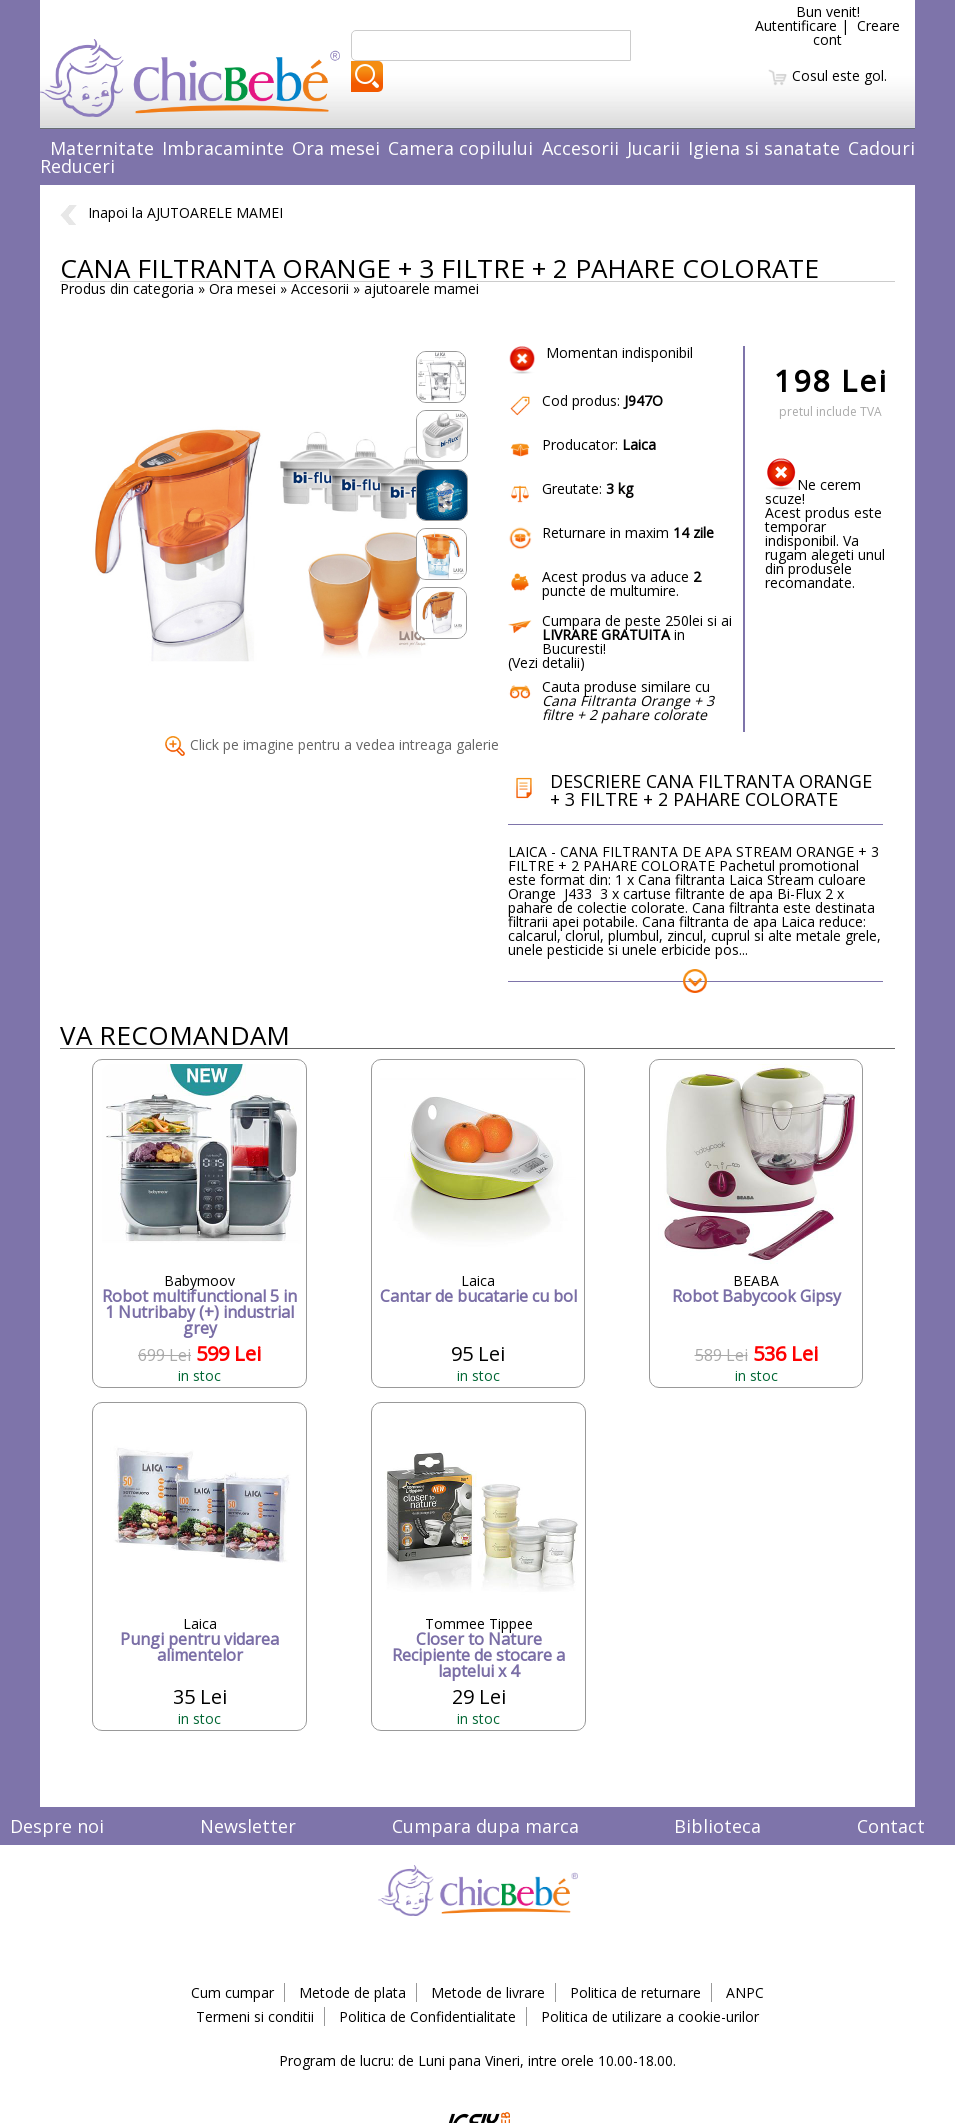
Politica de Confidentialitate (427, 2016)
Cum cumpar (232, 1992)
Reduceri (77, 166)
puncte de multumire (621, 583)
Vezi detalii (546, 662)
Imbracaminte (223, 148)
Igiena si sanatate (764, 148)
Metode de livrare (488, 1992)
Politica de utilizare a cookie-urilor (650, 2016)
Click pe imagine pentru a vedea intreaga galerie (332, 744)
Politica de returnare (635, 1992)
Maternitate (102, 148)
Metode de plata (352, 1992)
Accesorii (580, 148)
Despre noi (57, 1826)
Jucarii (653, 148)
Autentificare (796, 25)
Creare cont (856, 32)
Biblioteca (717, 1826)
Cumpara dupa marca (485, 1826)
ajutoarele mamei (421, 288)
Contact (891, 1826)
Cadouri (881, 148)
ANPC (745, 1992)
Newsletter (248, 1826)
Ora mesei (336, 148)
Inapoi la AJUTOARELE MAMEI (171, 212)
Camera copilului (460, 148)
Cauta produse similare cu (628, 700)
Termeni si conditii (255, 2016)
